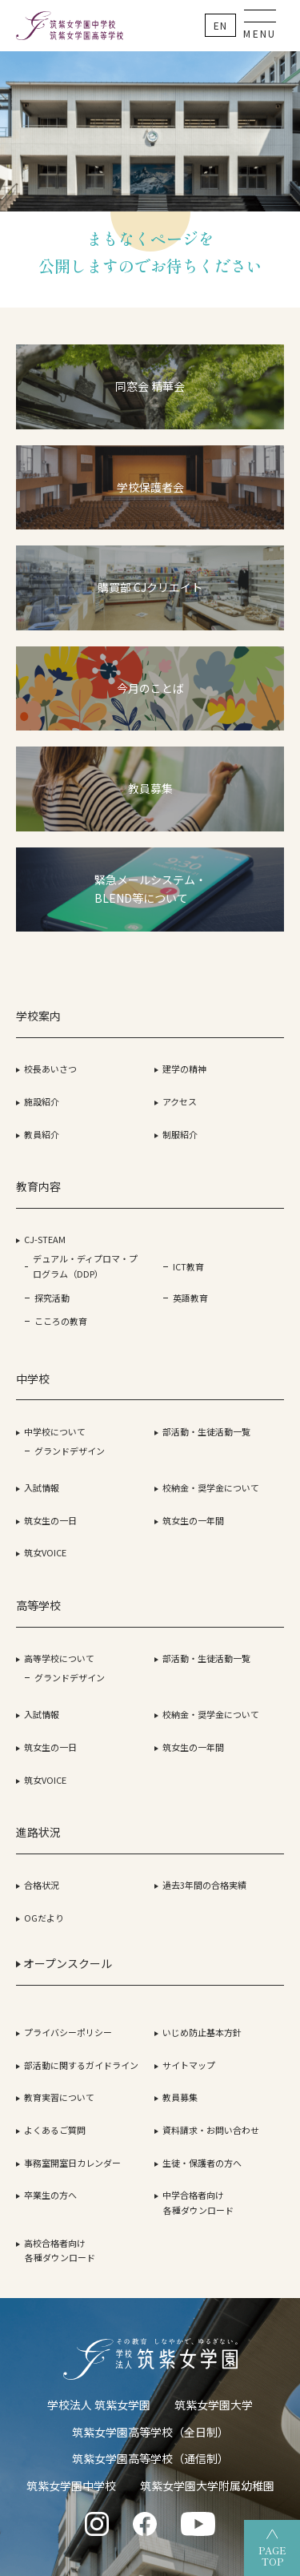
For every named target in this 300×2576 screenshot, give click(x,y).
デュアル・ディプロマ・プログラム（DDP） (85, 1266)
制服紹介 (180, 1134)
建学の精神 (184, 1068)
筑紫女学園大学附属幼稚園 (207, 2485)
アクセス (179, 1101)
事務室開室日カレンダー (72, 2162)
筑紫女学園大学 (213, 2405)
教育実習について (59, 2097)
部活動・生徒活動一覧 (206, 1431)
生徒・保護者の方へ (202, 2162)
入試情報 (41, 1487)
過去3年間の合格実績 (204, 1884)
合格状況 (41, 1884)
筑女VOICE (45, 1552)
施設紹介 (41, 1101)
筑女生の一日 (50, 1520)
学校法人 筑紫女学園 (98, 2405)
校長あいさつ (50, 1068)
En (220, 25)
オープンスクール (64, 1963)
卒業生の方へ (50, 2194)
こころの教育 (60, 1320)
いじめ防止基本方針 (202, 2032)
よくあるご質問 (55, 2129)
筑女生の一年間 (193, 1520)
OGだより (44, 1917)
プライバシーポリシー (68, 2032)
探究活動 (52, 1297)
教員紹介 (41, 1134)
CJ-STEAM (45, 1239)
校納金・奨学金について (210, 1487)
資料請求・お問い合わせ (210, 2129)
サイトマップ (188, 2065)
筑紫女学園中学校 (71, 2485)
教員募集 (180, 2097)
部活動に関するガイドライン (81, 2065)
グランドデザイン (69, 1450)
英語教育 (190, 1297)
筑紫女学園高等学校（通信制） (150, 2458)
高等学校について (59, 1658)
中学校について (55, 1431)
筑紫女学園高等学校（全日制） (150, 2432)
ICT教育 (188, 1266)
